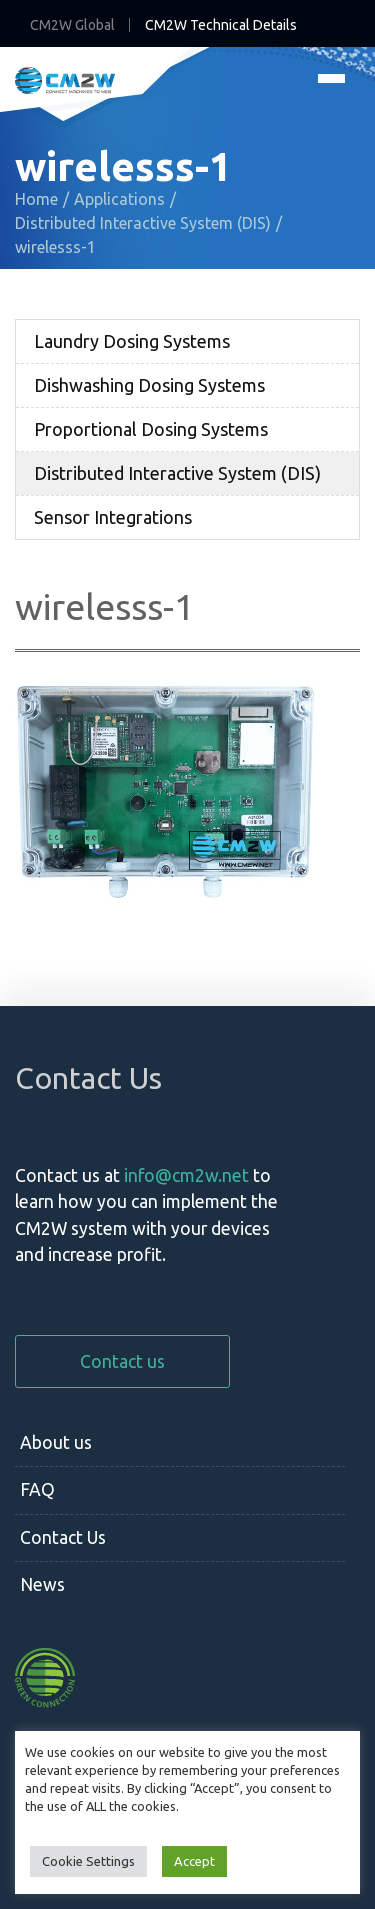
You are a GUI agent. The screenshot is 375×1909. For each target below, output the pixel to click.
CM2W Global (72, 25)
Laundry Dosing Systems (132, 341)
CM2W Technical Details (221, 25)
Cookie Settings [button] (88, 1861)
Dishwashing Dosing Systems (149, 385)
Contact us (122, 1361)
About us (56, 1442)
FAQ (37, 1489)
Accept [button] (194, 1861)
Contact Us (63, 1537)
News (42, 1584)
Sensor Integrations (113, 517)
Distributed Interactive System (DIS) (177, 473)
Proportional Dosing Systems (151, 429)
